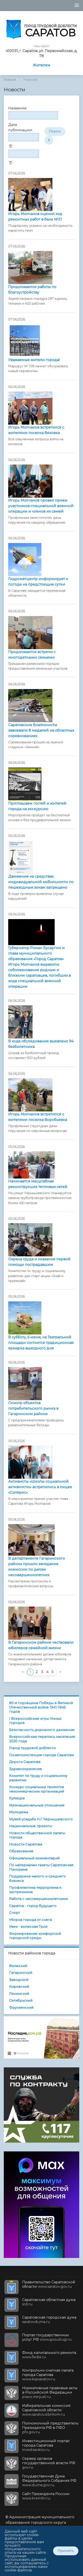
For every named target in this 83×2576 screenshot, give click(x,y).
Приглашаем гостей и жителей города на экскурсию (37, 806)
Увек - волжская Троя (28, 1926)
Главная (10, 80)
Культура (17, 1798)
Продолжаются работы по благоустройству (32, 289)
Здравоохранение (25, 1769)
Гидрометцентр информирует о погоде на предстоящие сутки (38, 581)
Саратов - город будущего (32, 1906)
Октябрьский (20, 2000)
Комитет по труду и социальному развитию (38, 1778)
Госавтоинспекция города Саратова (41, 1755)
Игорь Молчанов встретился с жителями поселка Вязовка (36, 430)
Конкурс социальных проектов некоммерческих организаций (36, 1789)
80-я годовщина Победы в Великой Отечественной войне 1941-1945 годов (41, 1707)
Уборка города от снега (30, 1920)
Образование (21, 1851)
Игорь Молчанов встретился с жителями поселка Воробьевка (37, 1117)
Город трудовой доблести (32, 1748)
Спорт (14, 1913)
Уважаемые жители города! (34, 360)
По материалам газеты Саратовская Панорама (41, 1867)
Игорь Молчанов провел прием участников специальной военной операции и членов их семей (40, 505)
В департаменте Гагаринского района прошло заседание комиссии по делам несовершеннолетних (36, 1566)
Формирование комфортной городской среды (35, 1936)
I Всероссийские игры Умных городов (35, 1720)
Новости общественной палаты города (37, 1835)
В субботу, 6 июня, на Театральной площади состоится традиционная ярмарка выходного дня (41, 1342)
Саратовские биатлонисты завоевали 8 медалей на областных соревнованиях (41, 730)
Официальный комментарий (34, 1858)
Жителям (41, 65)
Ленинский (19, 1993)
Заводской (18, 1980)
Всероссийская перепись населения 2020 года (42, 1739)
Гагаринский (20, 1973)
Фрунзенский (21, 2007)
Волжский (18, 1966)
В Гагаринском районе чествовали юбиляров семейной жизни (40, 1645)
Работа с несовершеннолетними (38, 1899)
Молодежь (18, 1812)
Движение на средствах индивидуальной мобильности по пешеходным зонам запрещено (40, 882)
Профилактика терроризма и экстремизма (35, 1889)
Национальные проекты (30, 1826)
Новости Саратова (25, 1844)
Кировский (19, 1986)
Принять (66, 2551)
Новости (30, 80)
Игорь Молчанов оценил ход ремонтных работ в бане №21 (35, 216)
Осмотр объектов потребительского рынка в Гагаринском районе (33, 1408)
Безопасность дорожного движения (41, 1730)
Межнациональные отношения (36, 1805)
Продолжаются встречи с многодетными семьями (32, 654)
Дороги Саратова (24, 1762)
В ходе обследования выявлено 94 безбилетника (40, 1044)
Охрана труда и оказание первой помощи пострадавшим (39, 1262)
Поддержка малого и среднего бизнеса (37, 1878)
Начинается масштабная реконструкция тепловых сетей (37, 1184)
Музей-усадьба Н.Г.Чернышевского (41, 1819)
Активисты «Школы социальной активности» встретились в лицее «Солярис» (40, 1487)
